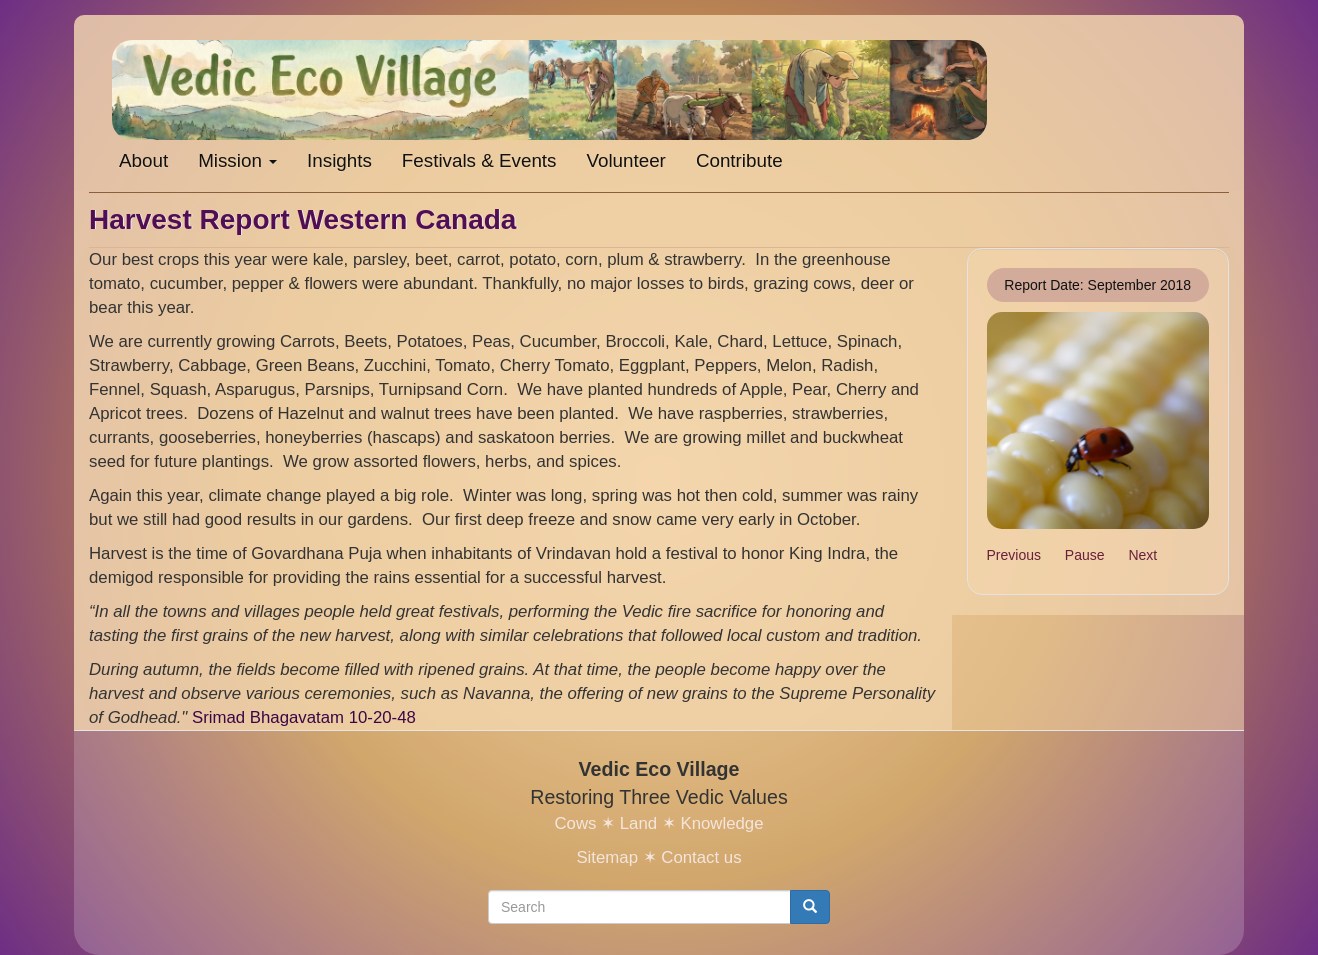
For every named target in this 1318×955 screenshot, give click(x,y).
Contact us (701, 857)
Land (638, 823)
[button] (1098, 421)
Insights (339, 160)
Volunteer (625, 160)
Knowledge (721, 823)
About (143, 160)
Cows (575, 823)
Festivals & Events (479, 160)
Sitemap (607, 857)
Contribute (739, 160)
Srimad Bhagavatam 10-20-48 (304, 717)
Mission (237, 160)
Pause (1085, 555)
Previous (1014, 555)
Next (1142, 555)
